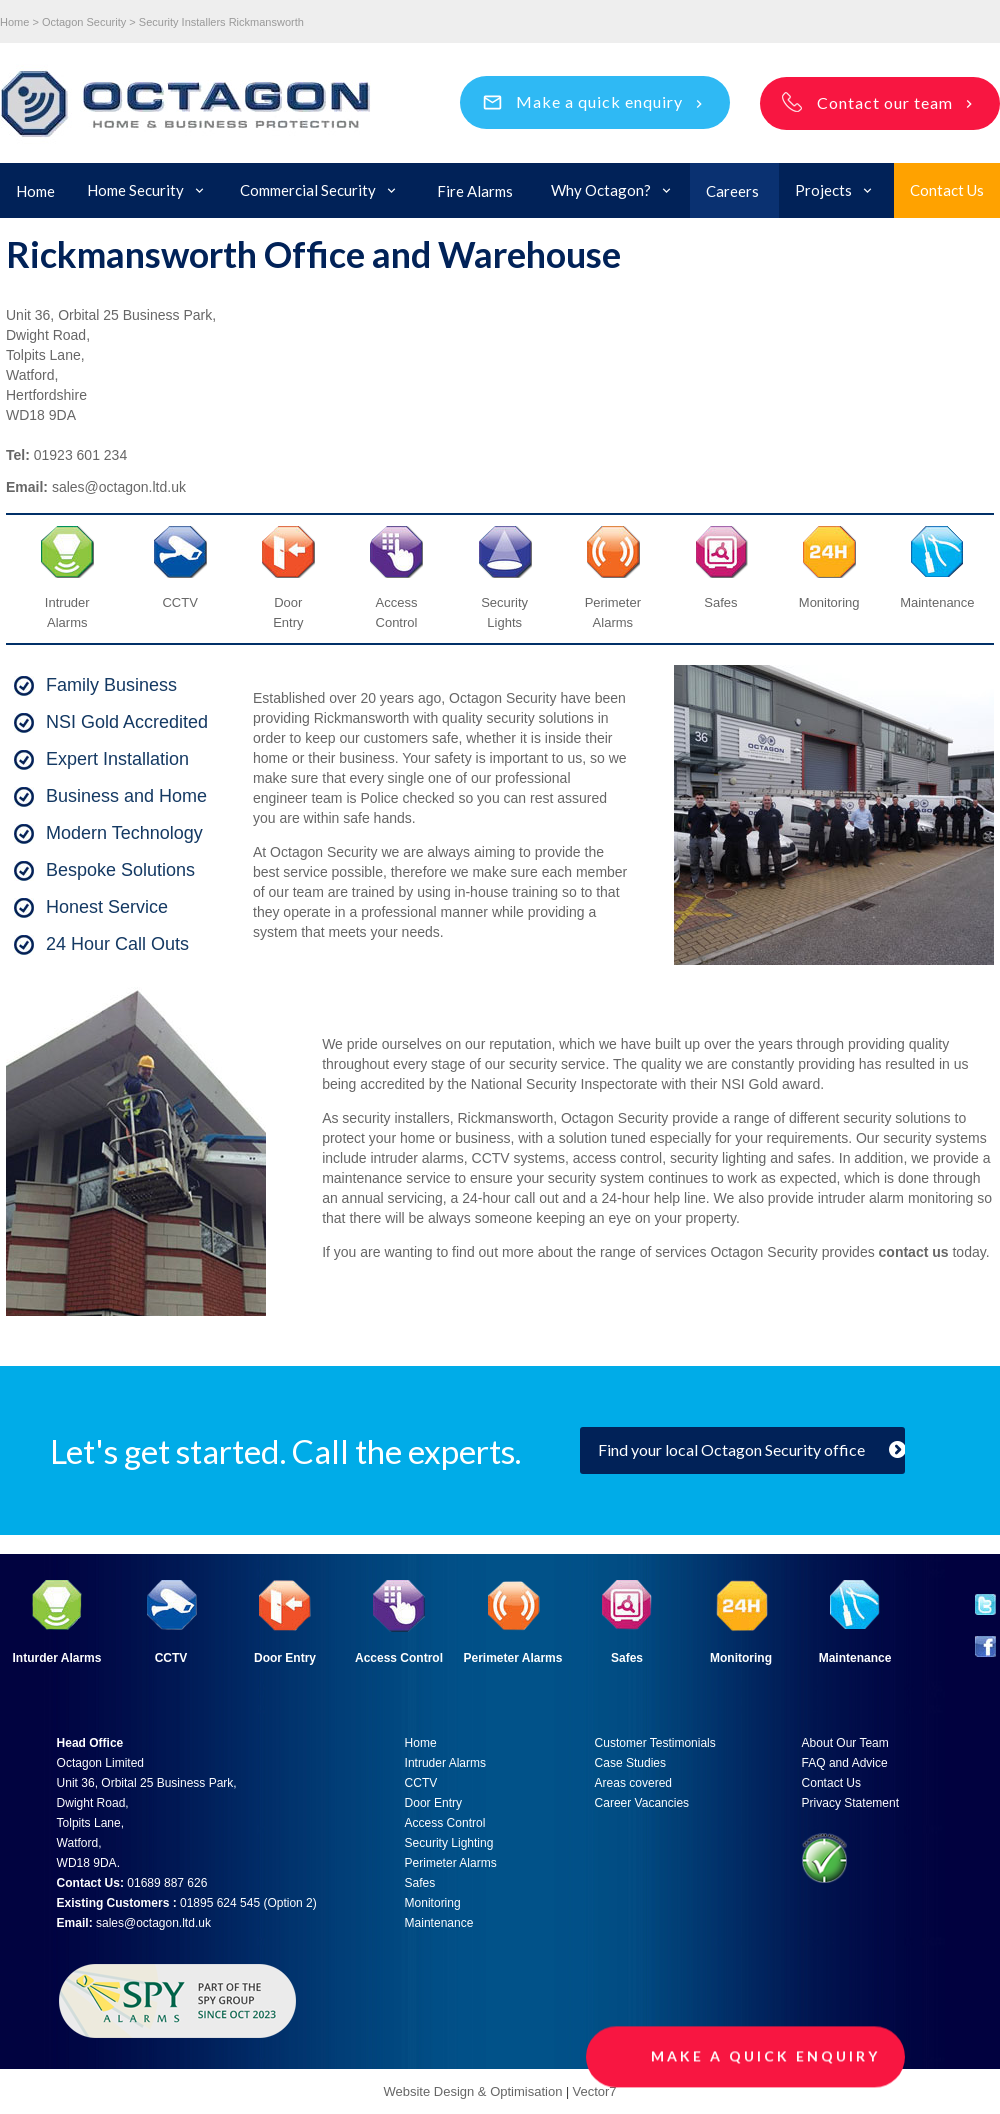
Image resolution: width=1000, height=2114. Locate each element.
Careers (732, 191)
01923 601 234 (80, 455)
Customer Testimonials (655, 1743)
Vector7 (594, 2091)
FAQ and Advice (845, 1763)
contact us (914, 1252)
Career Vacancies (642, 1803)
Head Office (90, 1743)
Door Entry (285, 1658)
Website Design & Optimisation (474, 2091)
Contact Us (947, 190)
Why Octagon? (601, 190)
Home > (19, 22)
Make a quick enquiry (599, 101)
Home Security (135, 190)
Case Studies (630, 1763)
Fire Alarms (475, 191)
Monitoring (433, 1903)
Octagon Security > (89, 22)
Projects (823, 190)
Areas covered (633, 1783)
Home (35, 191)
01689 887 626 (167, 1883)
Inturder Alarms (57, 1658)
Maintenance (439, 1923)
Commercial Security (308, 190)
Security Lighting (449, 1843)
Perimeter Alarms (513, 1658)
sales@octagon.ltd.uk (119, 487)
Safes (420, 1883)
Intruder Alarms (445, 1763)
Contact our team (885, 102)
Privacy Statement (850, 1803)
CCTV (179, 602)
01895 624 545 (220, 1903)
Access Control (399, 1658)
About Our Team (845, 1743)
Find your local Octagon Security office (731, 1449)
